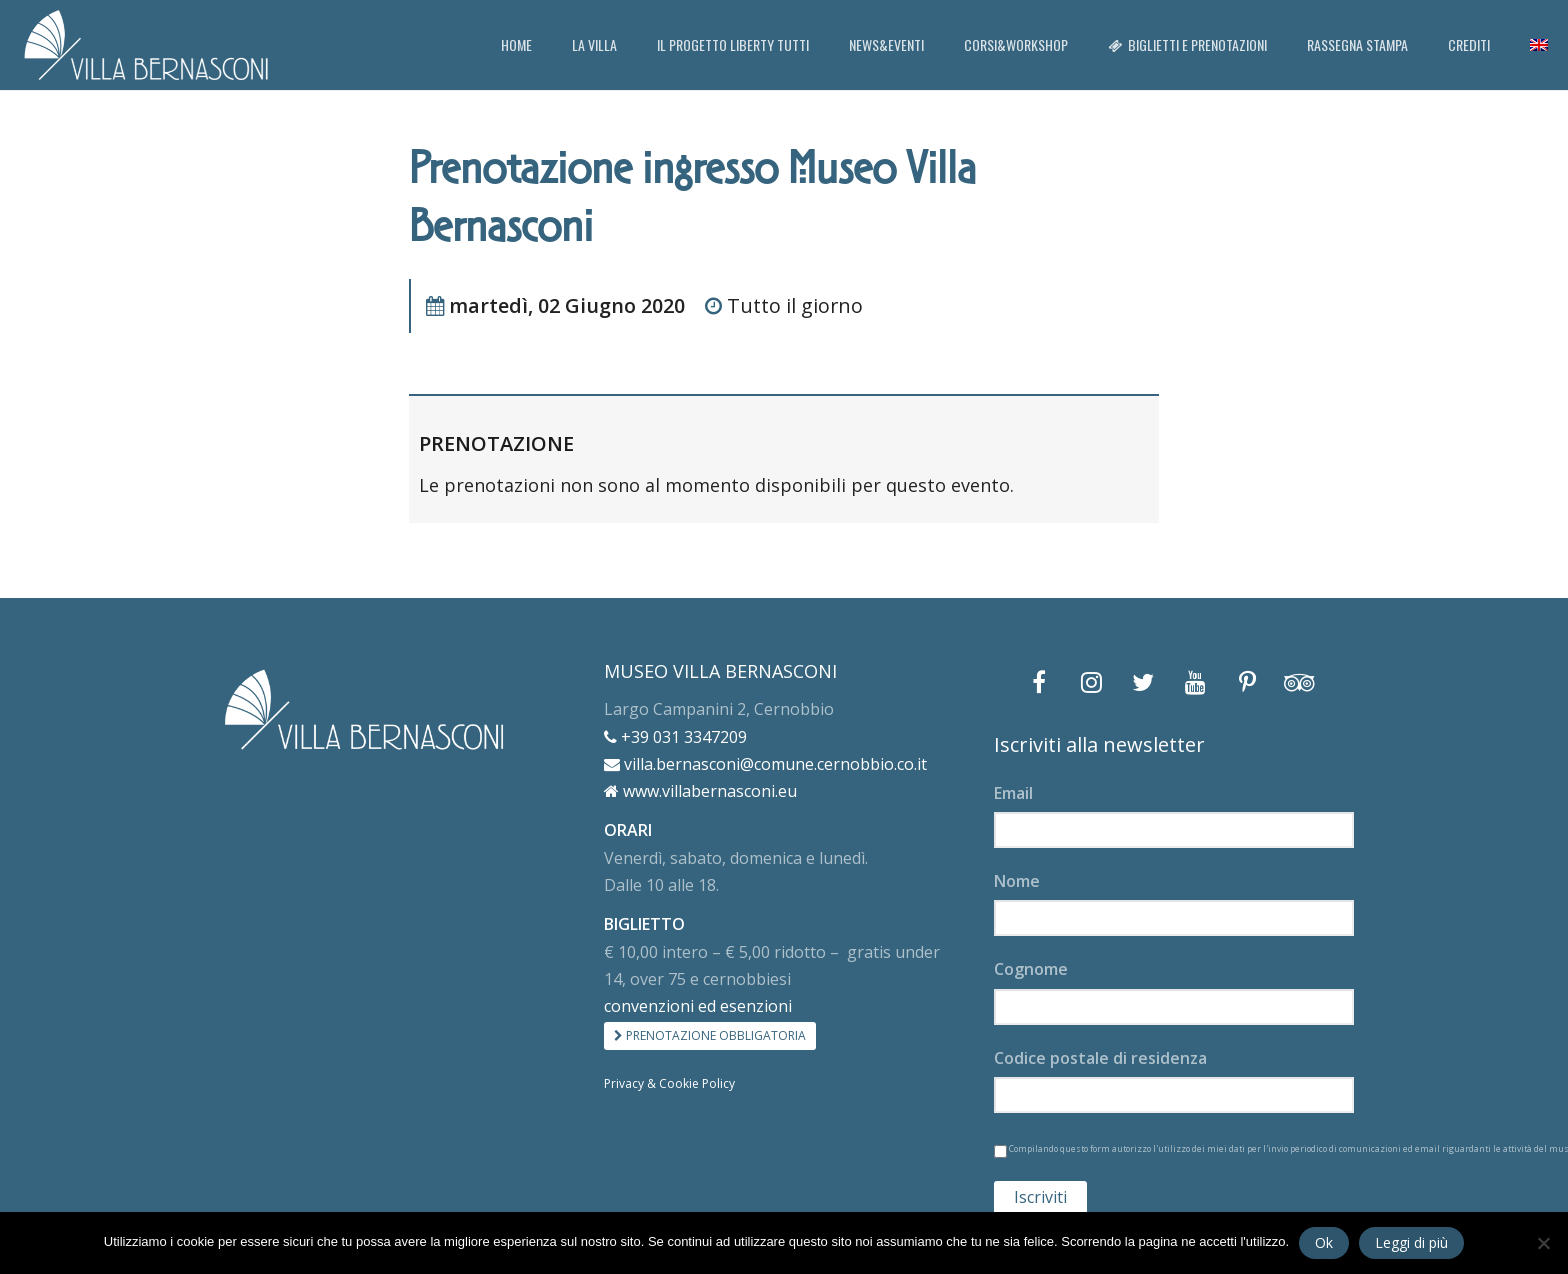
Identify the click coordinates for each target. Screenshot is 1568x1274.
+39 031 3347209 (675, 737)
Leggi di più (1411, 1242)
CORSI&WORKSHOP (1016, 44)
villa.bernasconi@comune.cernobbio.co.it (765, 764)
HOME (516, 44)
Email (1013, 793)
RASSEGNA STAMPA (1357, 44)
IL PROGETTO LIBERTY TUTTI (733, 44)
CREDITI (1469, 44)
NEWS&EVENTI (886, 44)
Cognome (1031, 969)
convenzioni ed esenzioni (698, 1006)
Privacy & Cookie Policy (669, 1083)
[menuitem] (1539, 45)
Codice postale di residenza (1100, 1058)
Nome (1017, 881)
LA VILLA (594, 44)
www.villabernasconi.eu (700, 791)
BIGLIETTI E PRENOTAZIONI (1187, 44)
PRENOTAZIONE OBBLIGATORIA (710, 1035)
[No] (1543, 1243)
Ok (1324, 1242)
